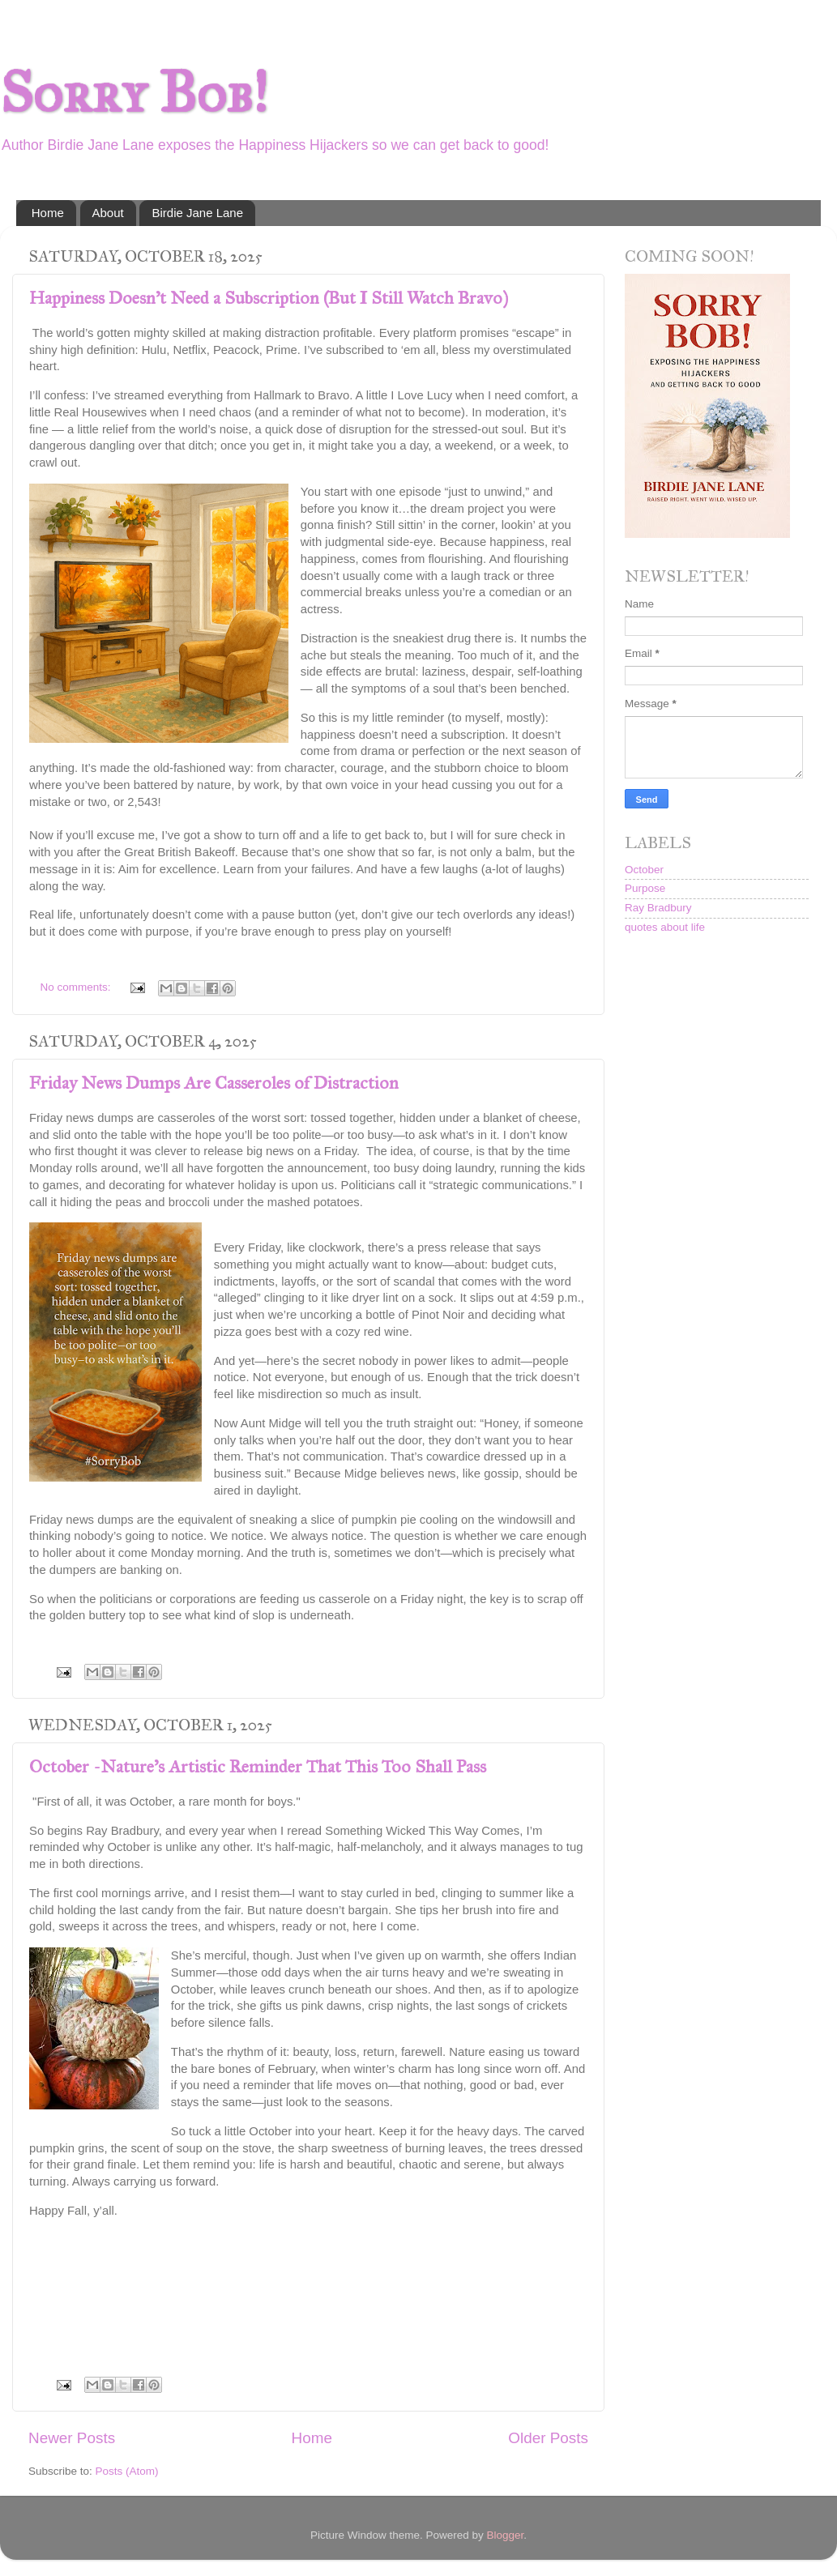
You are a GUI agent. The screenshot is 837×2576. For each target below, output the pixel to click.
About (108, 213)
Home (48, 213)
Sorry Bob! (133, 92)
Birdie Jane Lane (197, 213)
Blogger (505, 2535)
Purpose (645, 888)
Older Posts (548, 2437)
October (644, 870)
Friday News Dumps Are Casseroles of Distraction (214, 1083)
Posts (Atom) (127, 2471)
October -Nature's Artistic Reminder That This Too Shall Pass (257, 1766)
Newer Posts (71, 2437)
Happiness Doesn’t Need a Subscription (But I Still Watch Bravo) (268, 298)
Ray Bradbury (658, 908)
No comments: (77, 987)
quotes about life (665, 927)
